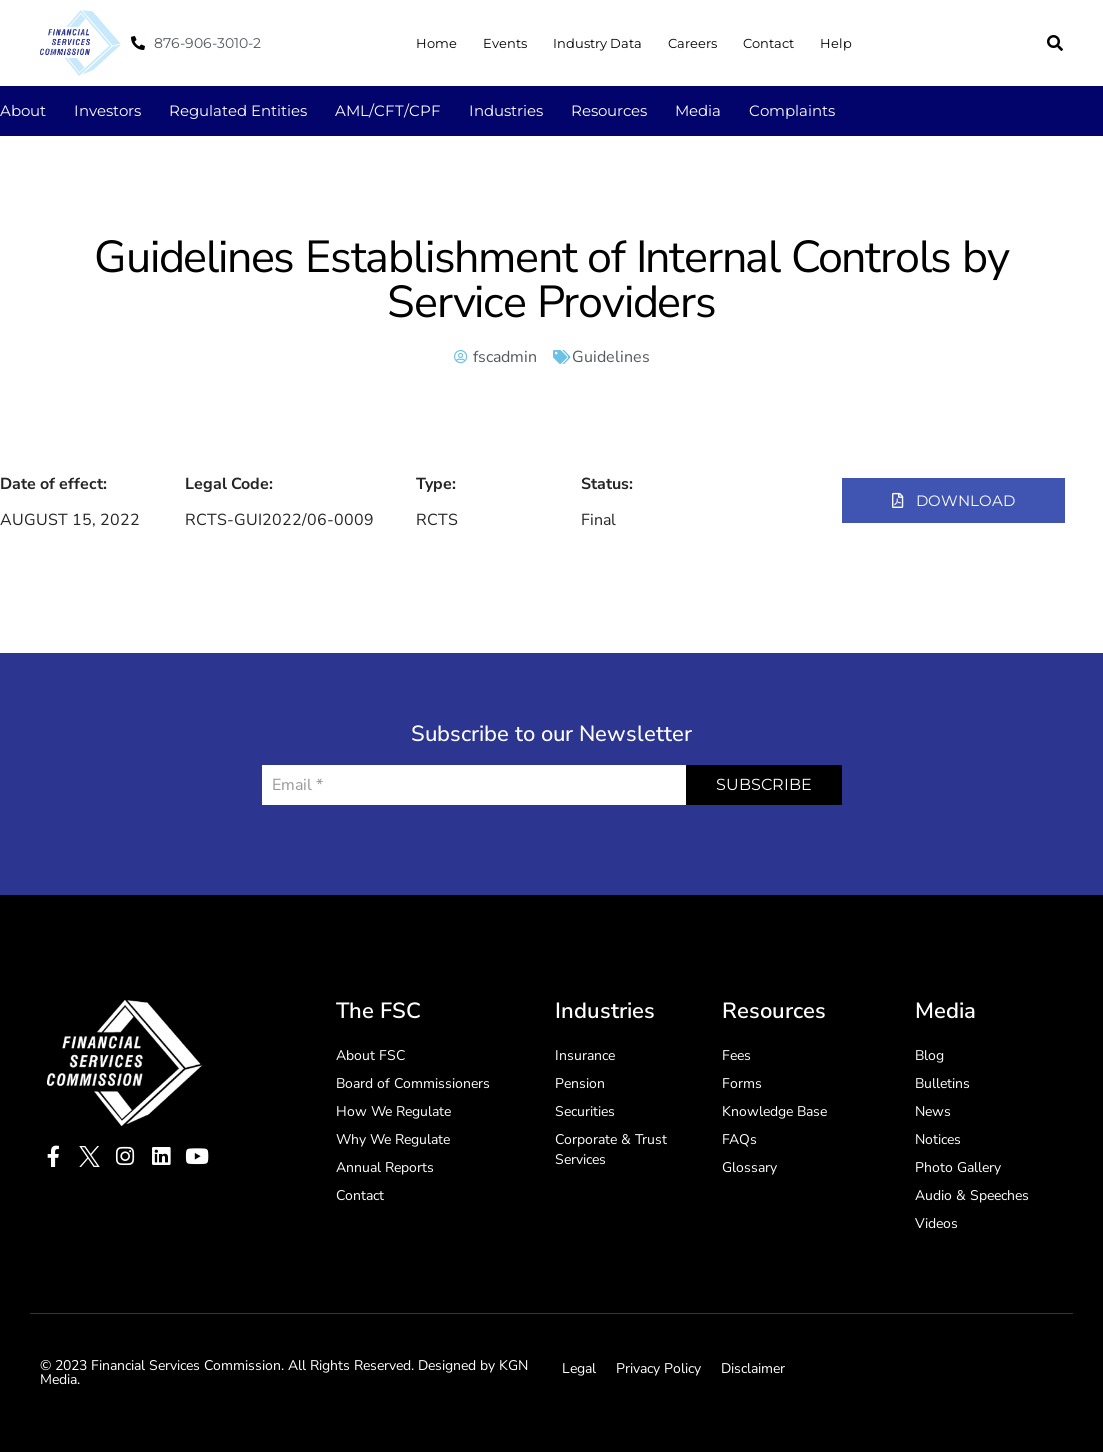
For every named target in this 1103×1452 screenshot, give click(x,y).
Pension (580, 1083)
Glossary (749, 1167)
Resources (609, 110)
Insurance (585, 1055)
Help (836, 43)
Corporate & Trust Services (611, 1149)
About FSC (370, 1055)
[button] (1055, 43)
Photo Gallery (958, 1167)
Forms (742, 1083)
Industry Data (597, 43)
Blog (929, 1055)
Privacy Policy (658, 1368)
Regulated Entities (238, 110)
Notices (938, 1139)
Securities (585, 1111)
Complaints (792, 110)
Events (505, 43)
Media (698, 110)
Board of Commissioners (413, 1083)
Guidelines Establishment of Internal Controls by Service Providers (551, 280)
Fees (736, 1055)
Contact (768, 43)
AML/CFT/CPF (388, 110)
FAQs (739, 1139)
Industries (506, 110)
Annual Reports (385, 1167)
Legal (579, 1368)
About (23, 110)
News (933, 1111)
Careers (692, 43)
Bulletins (942, 1083)
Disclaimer (753, 1368)
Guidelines (611, 357)
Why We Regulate (393, 1139)
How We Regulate (393, 1111)
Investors (107, 110)
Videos (936, 1223)
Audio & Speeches (972, 1195)
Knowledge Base (774, 1111)
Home (436, 43)
